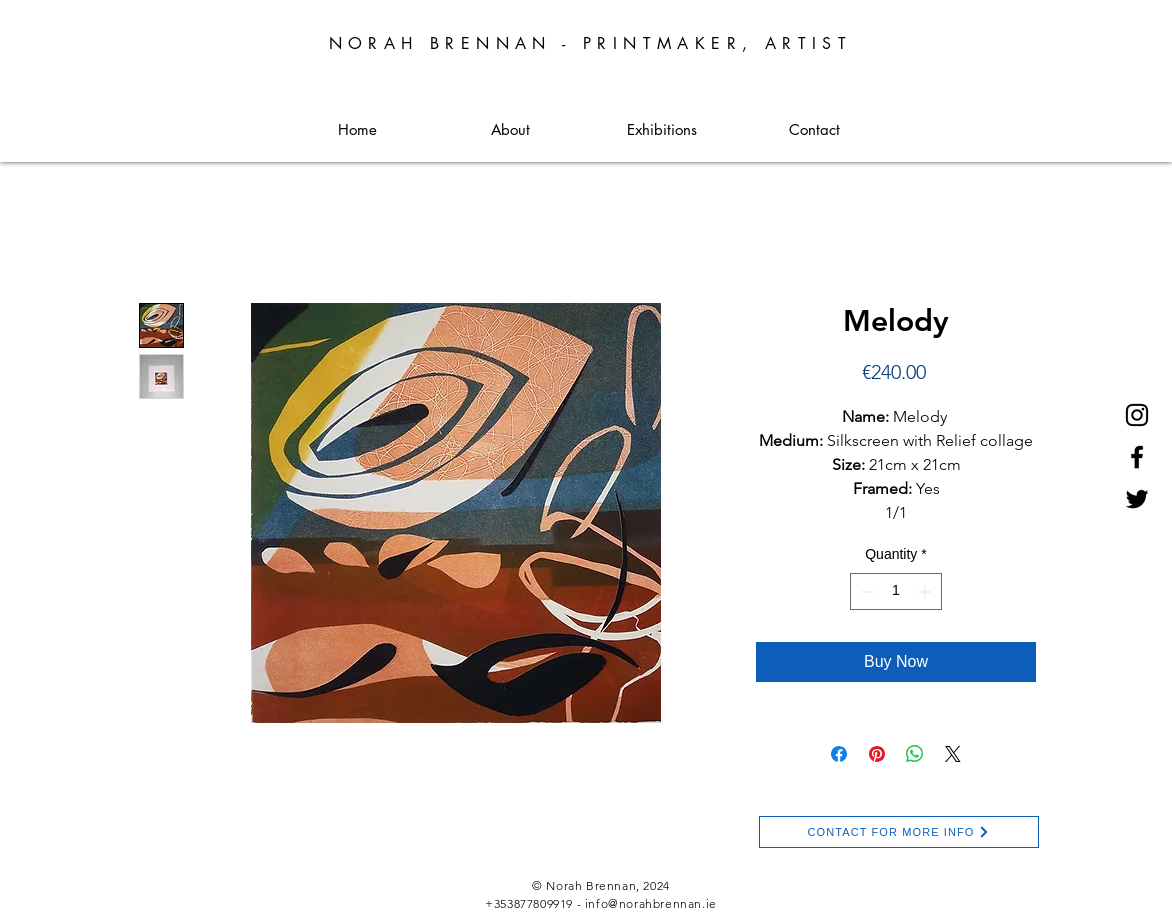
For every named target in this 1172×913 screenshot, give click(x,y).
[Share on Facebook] (839, 754)
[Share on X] (953, 754)
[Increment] (926, 591)
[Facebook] (1137, 457)
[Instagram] (1137, 415)
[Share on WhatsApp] (915, 754)
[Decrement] (865, 591)
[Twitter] (1137, 499)
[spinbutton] (896, 591)
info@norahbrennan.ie (651, 903)
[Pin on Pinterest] (877, 754)
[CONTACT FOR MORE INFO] (899, 832)
